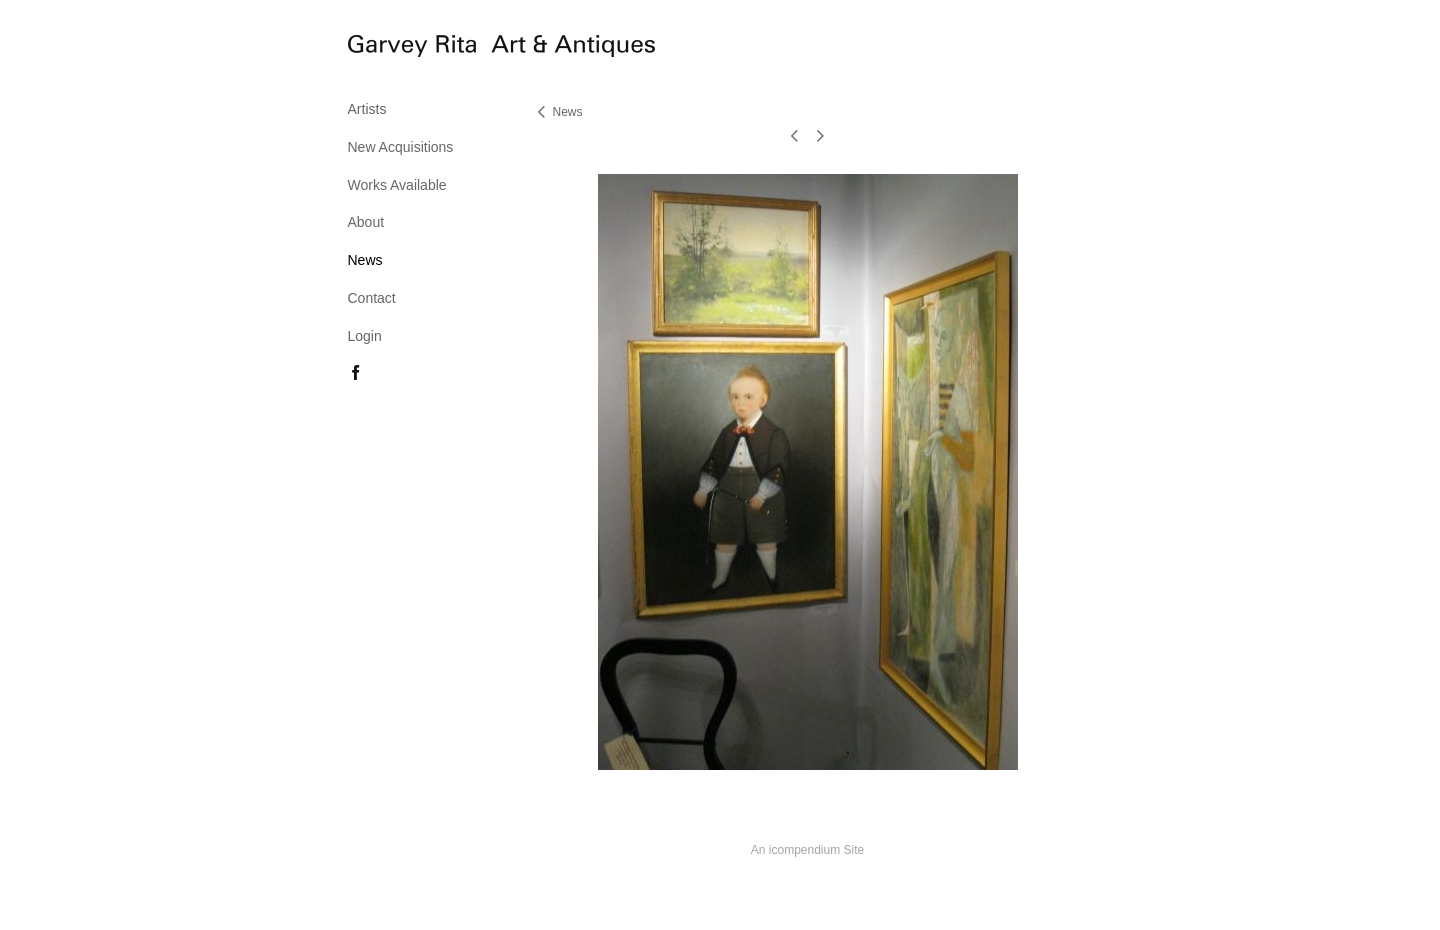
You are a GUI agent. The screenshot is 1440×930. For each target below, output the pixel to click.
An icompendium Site (807, 850)
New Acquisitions (401, 147)
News (365, 260)
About (366, 222)
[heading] (398, 49)
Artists (367, 109)
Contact (372, 298)
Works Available (397, 185)
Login (365, 336)
